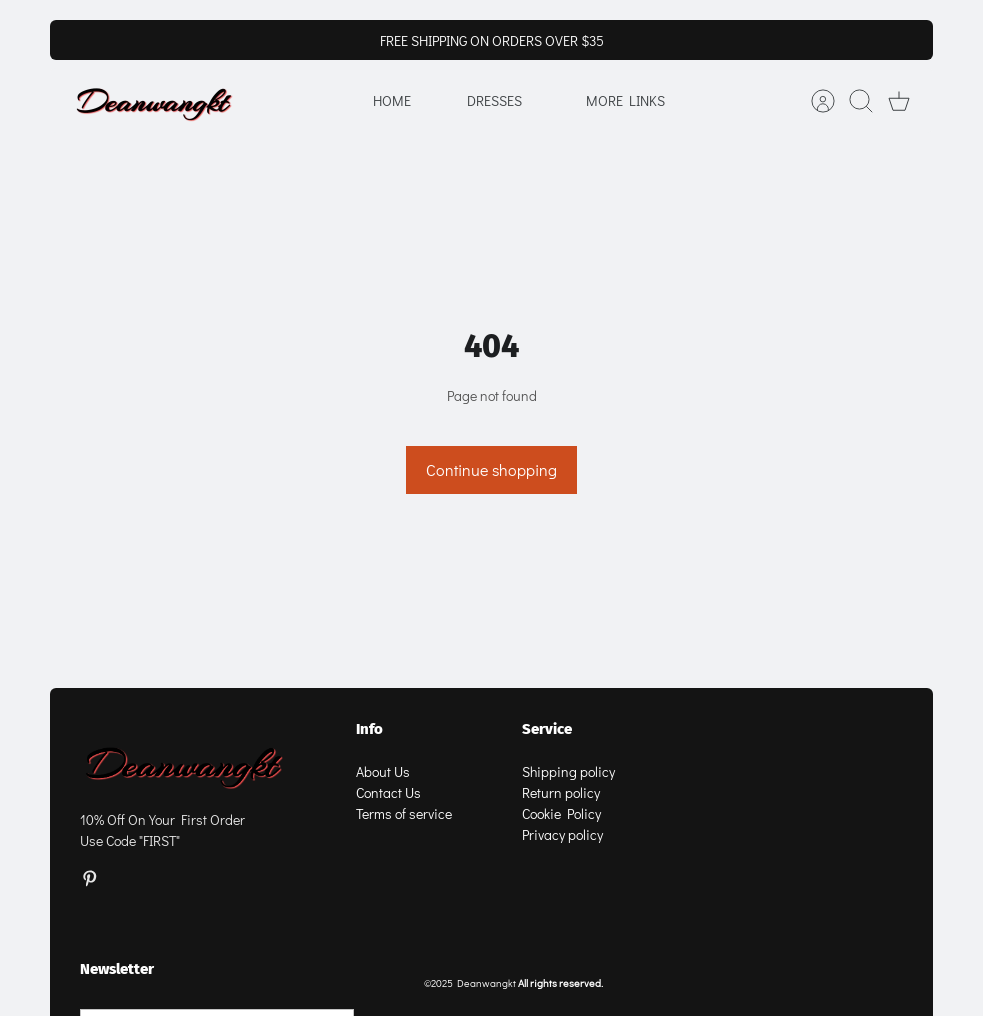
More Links (625, 100)
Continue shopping (491, 469)
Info (369, 729)
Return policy (561, 792)
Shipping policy (568, 771)
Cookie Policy (561, 813)
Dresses (494, 100)
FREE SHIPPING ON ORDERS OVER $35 (492, 40)
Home (392, 100)
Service (547, 729)
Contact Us (388, 792)
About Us (383, 771)
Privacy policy (562, 834)
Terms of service (404, 813)
